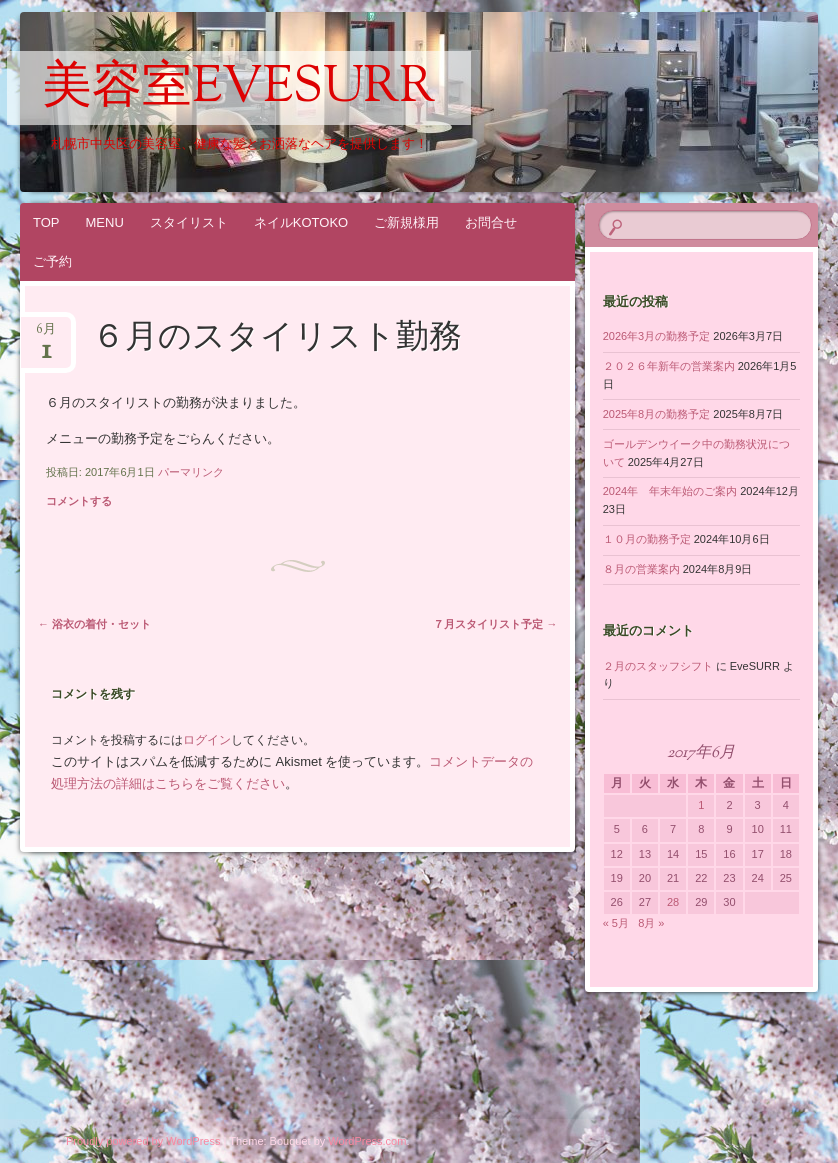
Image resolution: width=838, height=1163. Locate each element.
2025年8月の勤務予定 (657, 414)
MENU (105, 222)
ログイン (207, 740)
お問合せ (491, 222)
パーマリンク (191, 472)
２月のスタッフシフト (658, 666)
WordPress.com (367, 1141)
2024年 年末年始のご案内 (670, 491)
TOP (46, 222)
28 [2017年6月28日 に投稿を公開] (673, 902)
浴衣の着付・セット (94, 624)
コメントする (79, 501)
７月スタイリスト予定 (495, 624)
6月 (46, 335)
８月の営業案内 (641, 569)
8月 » (651, 923)
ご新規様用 (406, 222)
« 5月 (616, 923)
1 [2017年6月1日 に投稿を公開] (701, 805)
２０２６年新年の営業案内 (669, 366)
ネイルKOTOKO (301, 222)
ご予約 (52, 261)
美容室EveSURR (239, 89)
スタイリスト (189, 222)
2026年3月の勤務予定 (657, 336)
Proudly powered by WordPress (143, 1141)
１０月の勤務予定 (647, 539)
